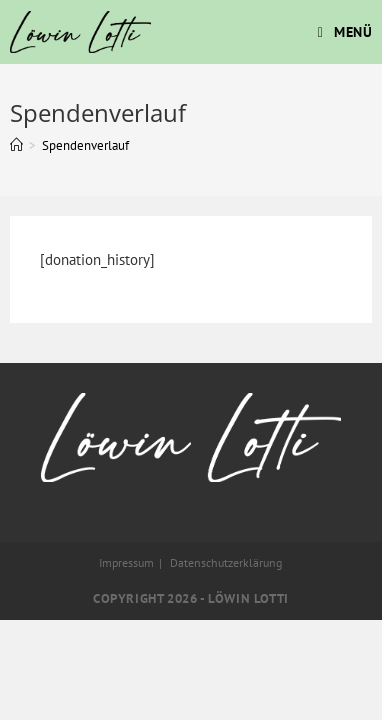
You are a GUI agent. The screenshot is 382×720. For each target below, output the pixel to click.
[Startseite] (16, 145)
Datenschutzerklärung (226, 562)
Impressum (126, 562)
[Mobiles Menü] (345, 32)
